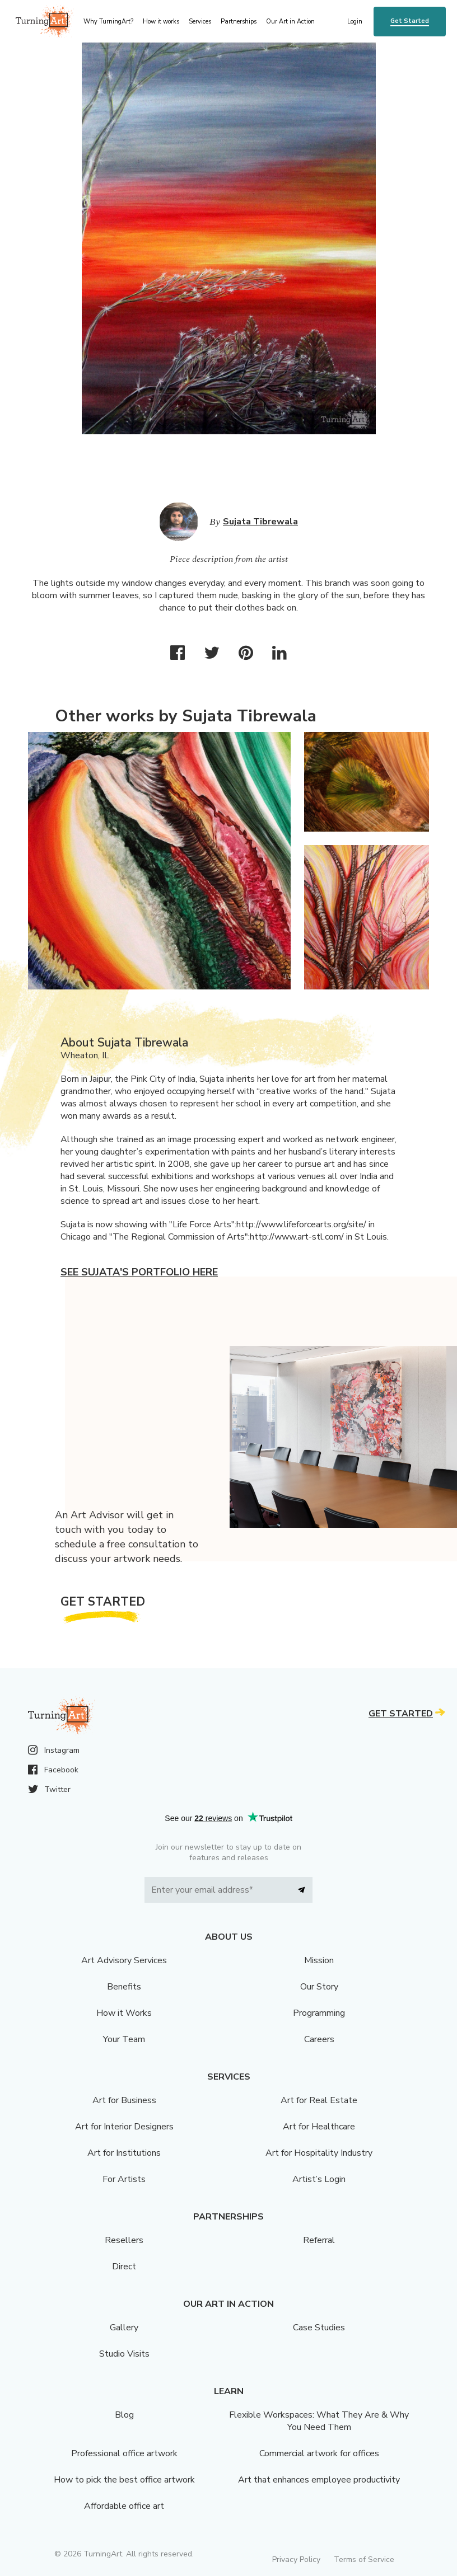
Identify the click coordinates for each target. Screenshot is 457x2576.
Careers (319, 2039)
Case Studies (319, 2327)
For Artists (124, 2179)
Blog (124, 2415)
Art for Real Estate (319, 2100)
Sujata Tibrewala (260, 521)
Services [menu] (200, 21)
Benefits (124, 1987)
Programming (319, 2013)
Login (354, 21)
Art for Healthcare (319, 2126)
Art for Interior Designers (124, 2126)
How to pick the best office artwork (124, 2480)
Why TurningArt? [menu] (108, 21)
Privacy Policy (296, 2559)
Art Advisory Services (124, 1960)
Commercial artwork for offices (319, 2453)
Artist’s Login (319, 2179)
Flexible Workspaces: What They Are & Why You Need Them (319, 2421)
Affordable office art (124, 2506)
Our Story (319, 1987)
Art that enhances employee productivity (319, 2480)
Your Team (124, 2039)
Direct (124, 2266)
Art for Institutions (124, 2153)
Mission (319, 1960)
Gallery (124, 2327)
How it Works (124, 2013)
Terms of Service (364, 2559)
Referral (319, 2240)
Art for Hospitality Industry (318, 2153)
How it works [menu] (161, 21)
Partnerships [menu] (239, 21)
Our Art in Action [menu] (290, 21)
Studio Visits (124, 2354)
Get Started (409, 21)
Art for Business (124, 2100)
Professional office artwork (124, 2453)
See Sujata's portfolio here (139, 1272)
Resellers (124, 2240)
